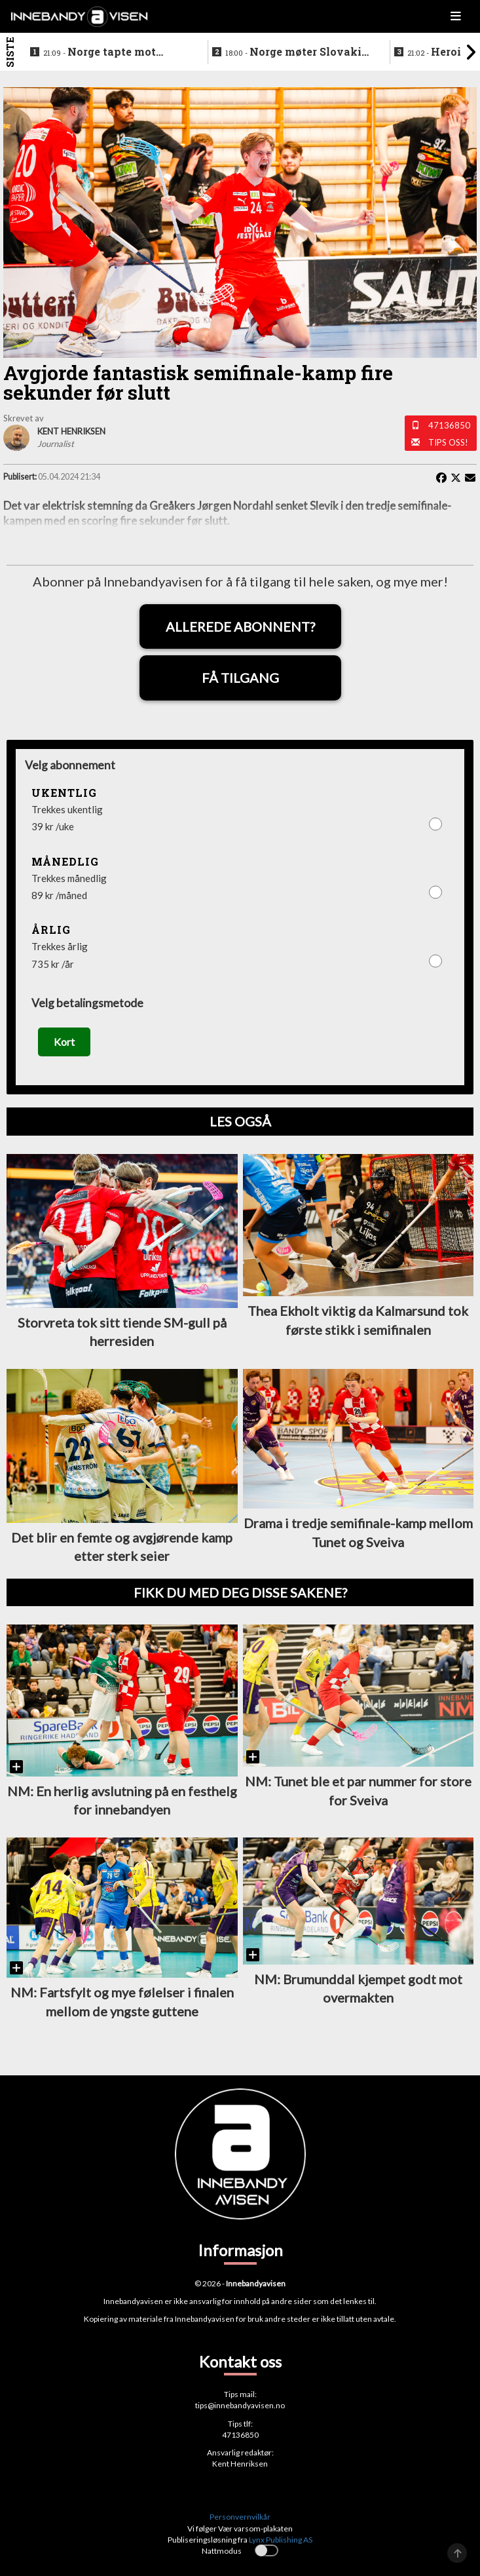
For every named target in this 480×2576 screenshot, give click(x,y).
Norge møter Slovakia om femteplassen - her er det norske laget (296, 52)
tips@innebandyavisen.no (240, 2405)
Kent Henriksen (240, 2464)
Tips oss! (448, 442)
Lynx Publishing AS (280, 2540)
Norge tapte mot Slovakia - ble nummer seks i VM (103, 52)
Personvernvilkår (240, 2517)
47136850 (449, 425)
